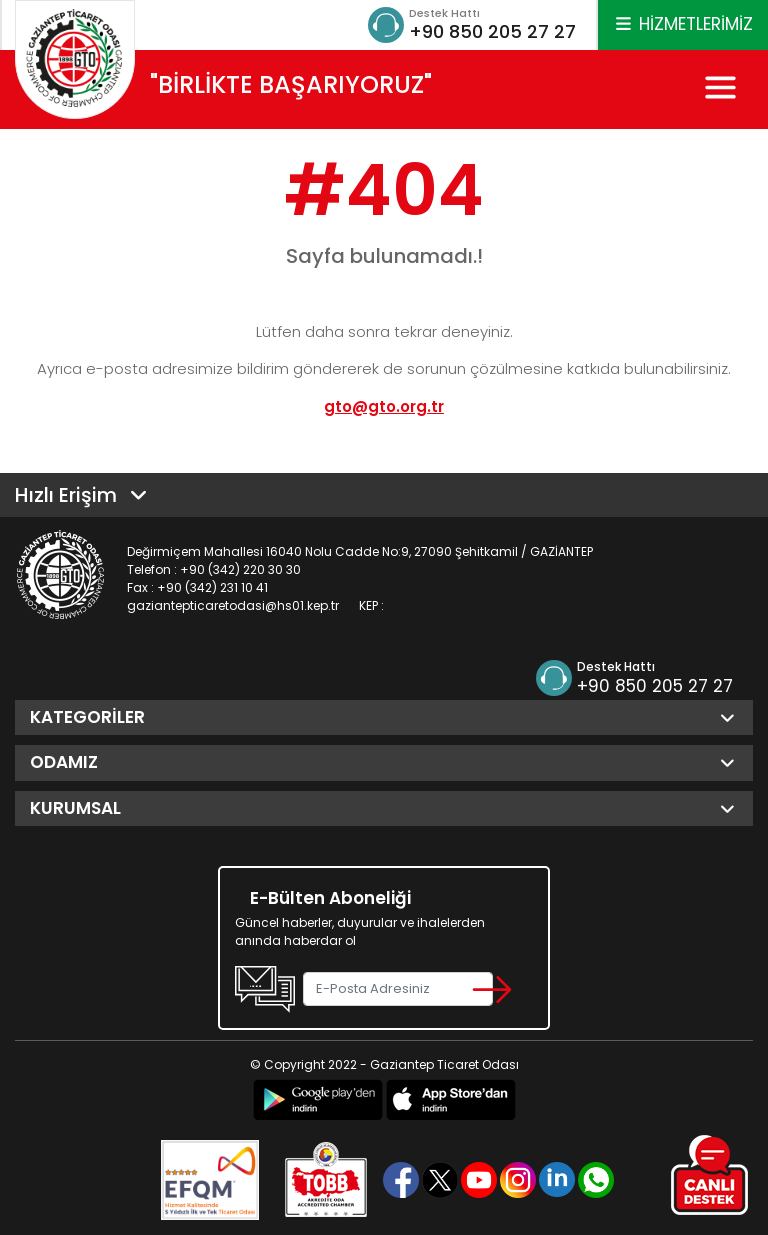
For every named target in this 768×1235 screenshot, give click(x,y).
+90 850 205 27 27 (492, 31)
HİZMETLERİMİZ (683, 24)
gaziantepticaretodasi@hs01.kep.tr (233, 605)
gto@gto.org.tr (384, 406)
